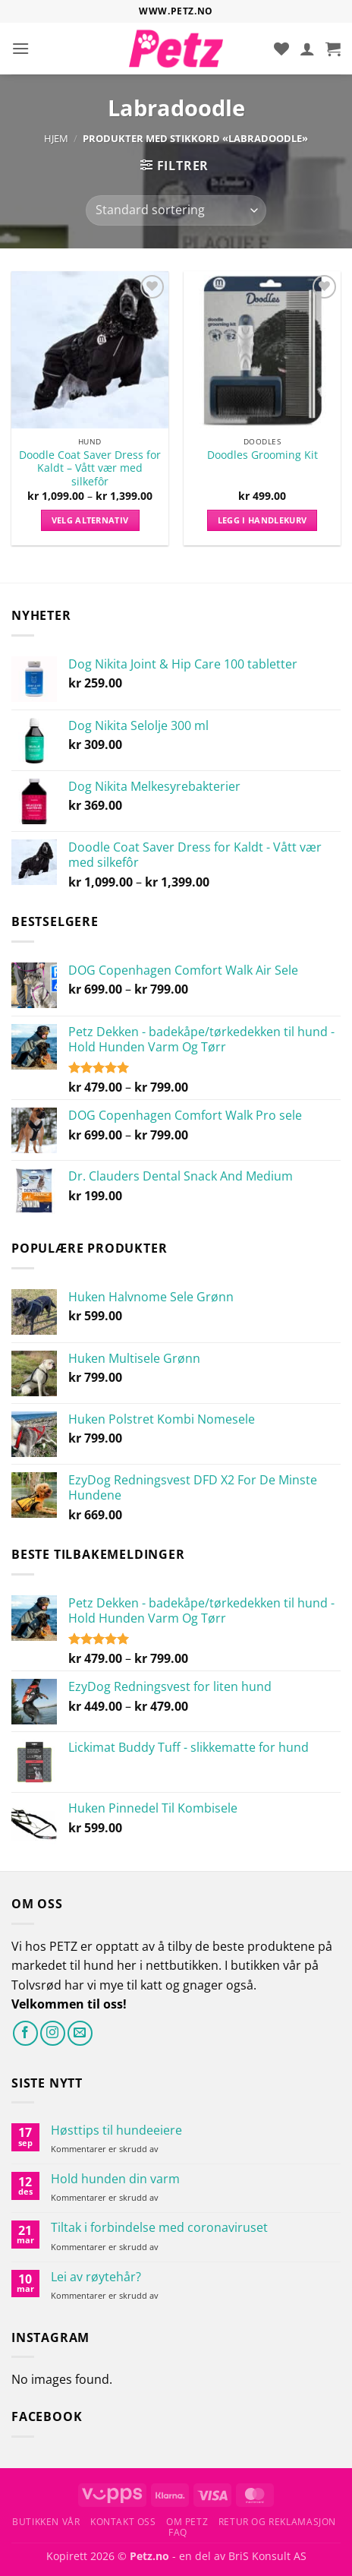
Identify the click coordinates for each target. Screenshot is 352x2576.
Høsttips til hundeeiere (116, 2130)
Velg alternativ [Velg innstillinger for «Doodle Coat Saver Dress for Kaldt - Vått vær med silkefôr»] (90, 520)
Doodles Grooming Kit (262, 455)
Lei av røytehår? (96, 2277)
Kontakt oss (123, 2521)
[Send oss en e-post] (80, 2033)
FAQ (177, 2532)
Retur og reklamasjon (277, 2521)
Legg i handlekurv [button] (262, 520)
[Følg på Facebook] (25, 2033)
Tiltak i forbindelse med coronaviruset (159, 2227)
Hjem (56, 138)
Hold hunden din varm (115, 2179)
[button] (20, 48)
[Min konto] (307, 48)
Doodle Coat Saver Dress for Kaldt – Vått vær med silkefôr (90, 468)
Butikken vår (46, 2521)
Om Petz (187, 2521)
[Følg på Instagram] (52, 2033)
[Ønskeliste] (281, 48)
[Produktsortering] (176, 210)
